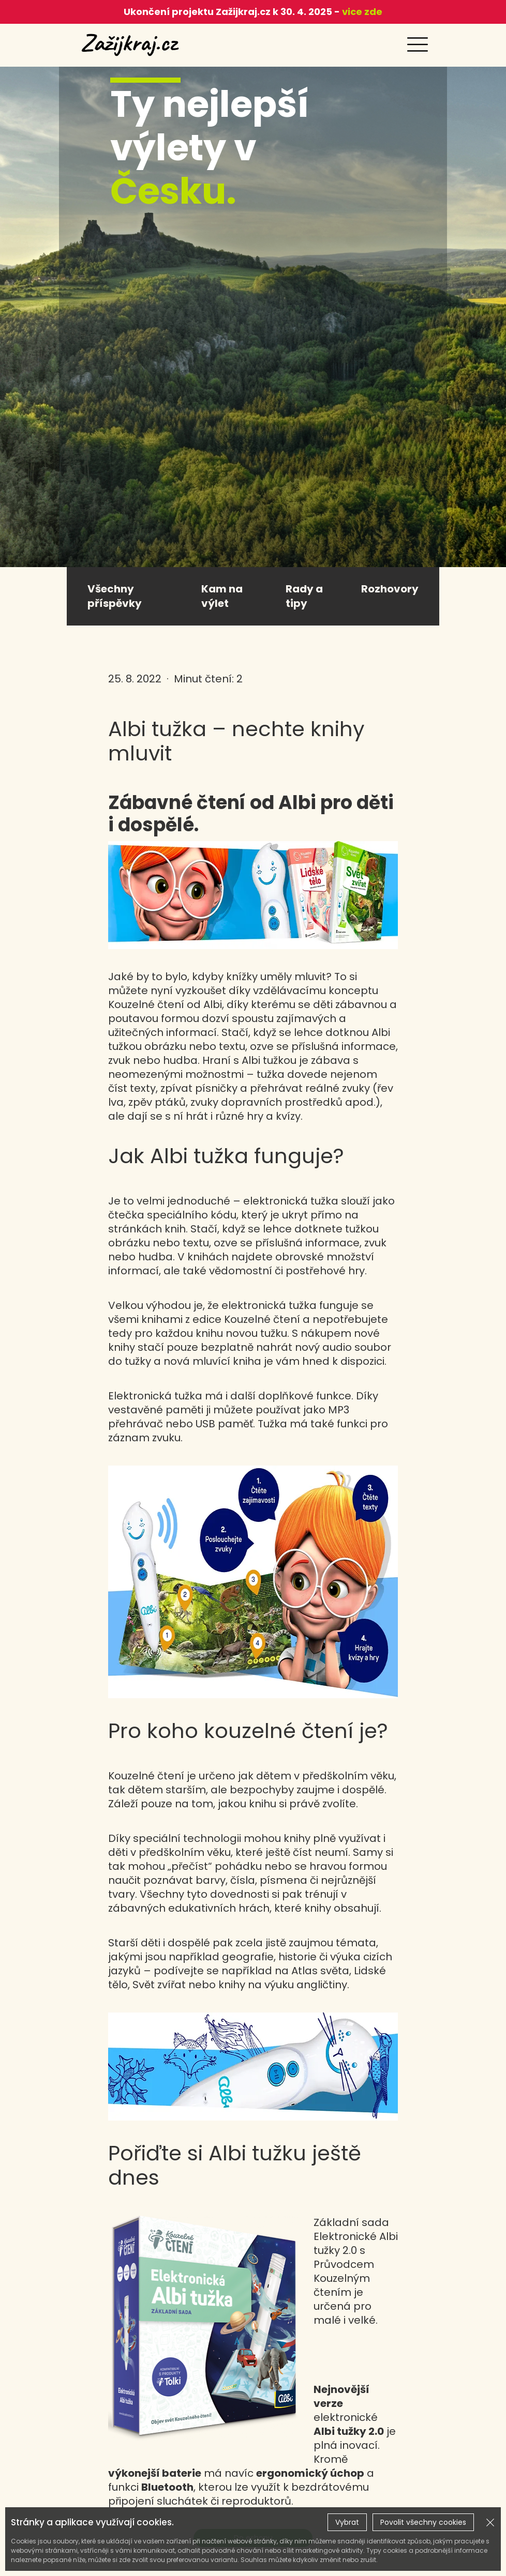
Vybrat (347, 2522)
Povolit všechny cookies (423, 2522)
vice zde (361, 11)
